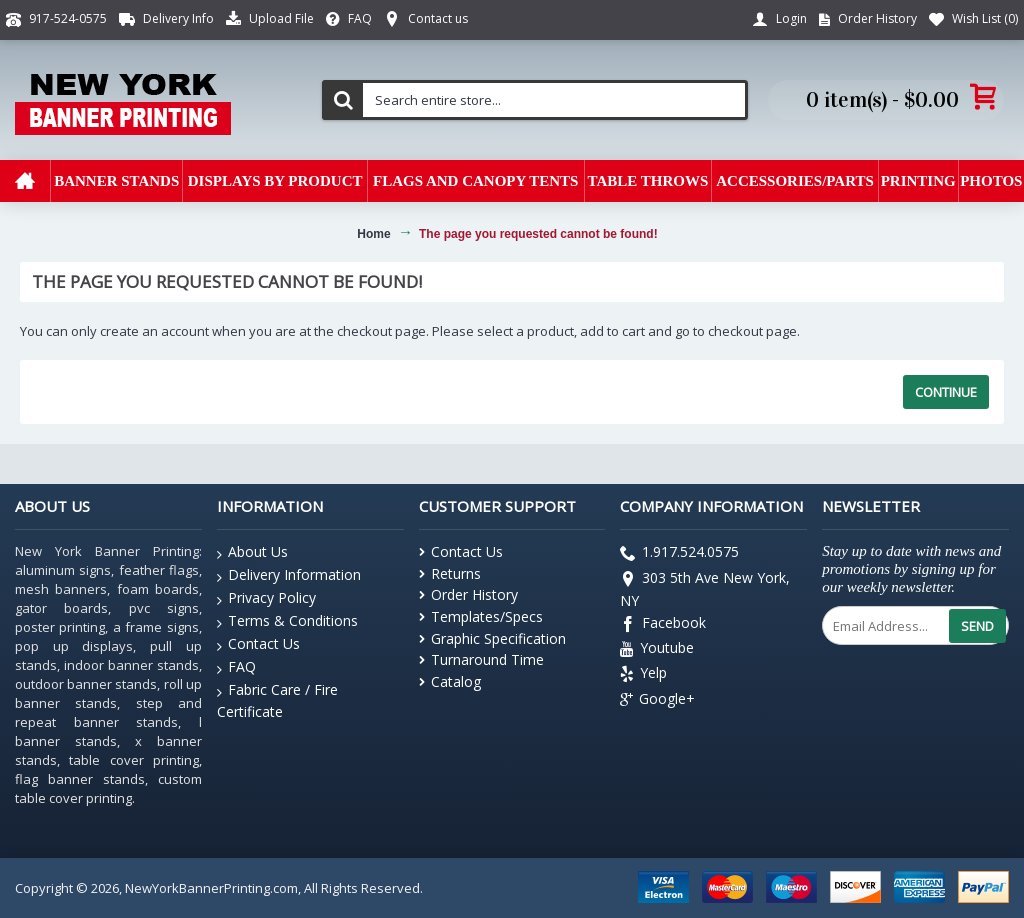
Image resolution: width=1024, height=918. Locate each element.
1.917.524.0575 (679, 554)
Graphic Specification (492, 638)
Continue (946, 392)
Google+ (657, 699)
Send (977, 626)
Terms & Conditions (287, 621)
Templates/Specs (481, 616)
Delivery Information (289, 575)
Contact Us (258, 644)
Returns (450, 573)
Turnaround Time (481, 659)
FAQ (236, 667)
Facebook (663, 624)
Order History (468, 594)
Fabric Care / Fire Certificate (277, 700)
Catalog (450, 681)
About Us (252, 552)
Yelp (643, 675)
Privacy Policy (266, 598)
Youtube (657, 649)
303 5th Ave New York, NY (705, 589)
